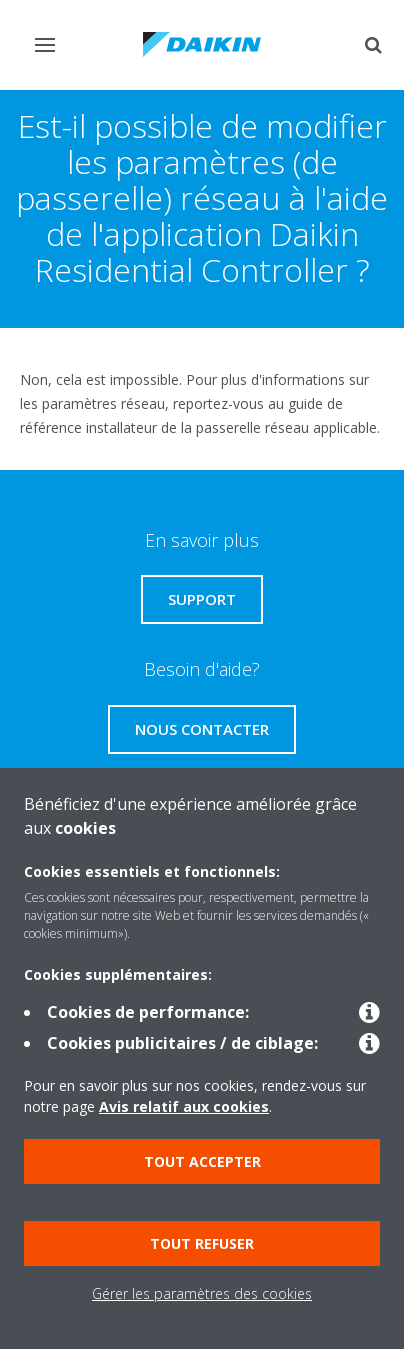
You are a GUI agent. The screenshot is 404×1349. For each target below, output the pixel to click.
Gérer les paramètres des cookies (202, 1293)
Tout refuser (202, 1243)
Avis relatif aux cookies (184, 1106)
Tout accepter (202, 1161)
